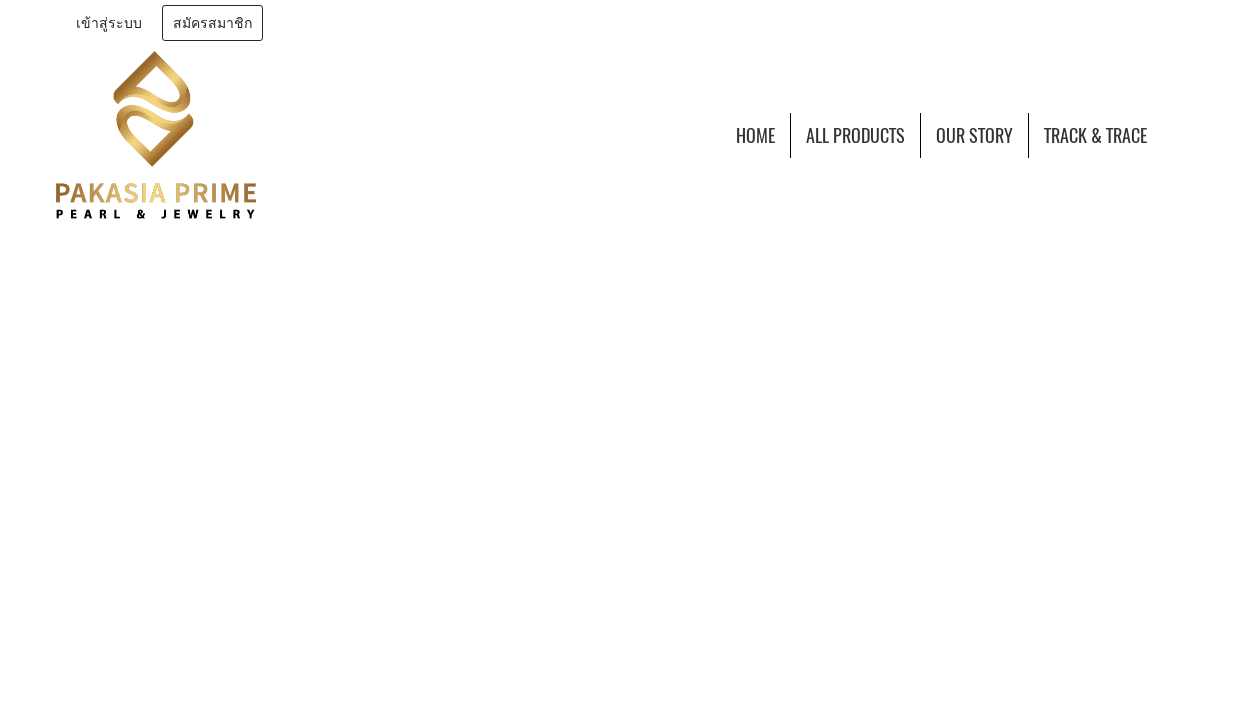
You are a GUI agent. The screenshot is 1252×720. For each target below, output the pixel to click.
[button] (1180, 135)
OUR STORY (974, 135)
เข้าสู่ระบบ (109, 23)
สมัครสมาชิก (212, 23)
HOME (755, 135)
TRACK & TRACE (1095, 135)
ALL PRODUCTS (855, 135)
